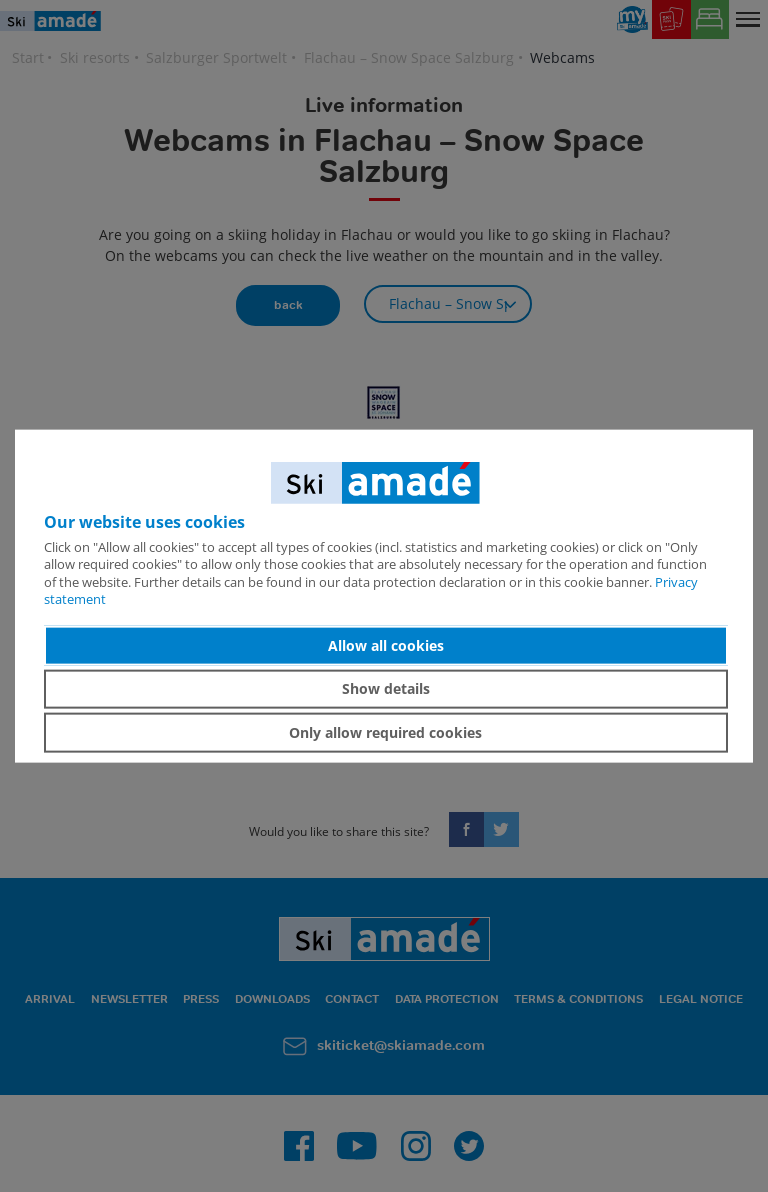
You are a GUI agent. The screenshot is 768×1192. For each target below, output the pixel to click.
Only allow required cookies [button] (385, 732)
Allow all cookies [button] (386, 645)
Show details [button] (386, 688)
